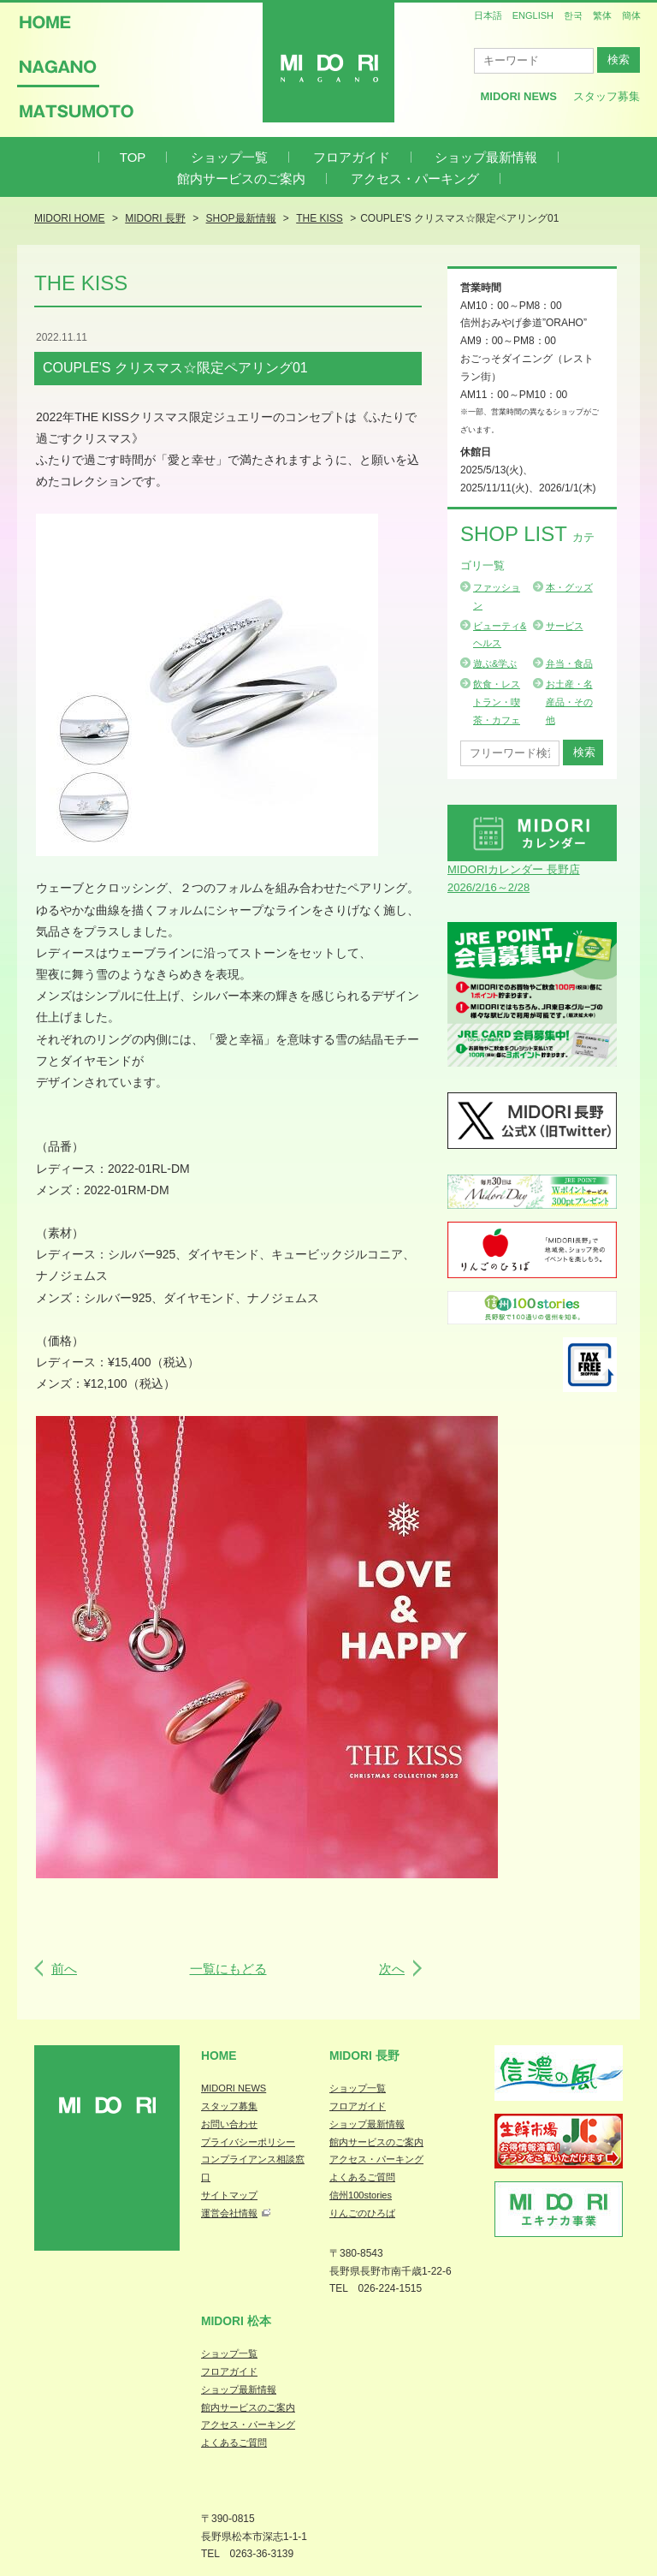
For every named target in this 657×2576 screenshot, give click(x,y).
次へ (392, 1968)
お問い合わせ (229, 2124)
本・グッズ (569, 587)
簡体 (631, 15)
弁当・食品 (569, 663)
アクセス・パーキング (415, 178)
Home (219, 2055)
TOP (133, 157)
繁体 (602, 15)
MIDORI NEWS (233, 2088)
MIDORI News (518, 96)
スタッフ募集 (606, 96)
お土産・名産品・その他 (569, 702)
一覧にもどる (228, 1968)
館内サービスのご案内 (241, 178)
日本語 (488, 15)
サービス (564, 626)
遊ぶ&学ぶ (495, 663)
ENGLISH (532, 15)
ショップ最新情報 (486, 157)
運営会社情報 (229, 2213)
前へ (64, 1968)
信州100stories (360, 2195)
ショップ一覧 (229, 157)
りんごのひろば (362, 2213)
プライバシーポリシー (248, 2142)
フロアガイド (351, 157)
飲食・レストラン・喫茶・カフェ (496, 702)
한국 (573, 15)
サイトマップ (229, 2195)
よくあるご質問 (362, 2177)
